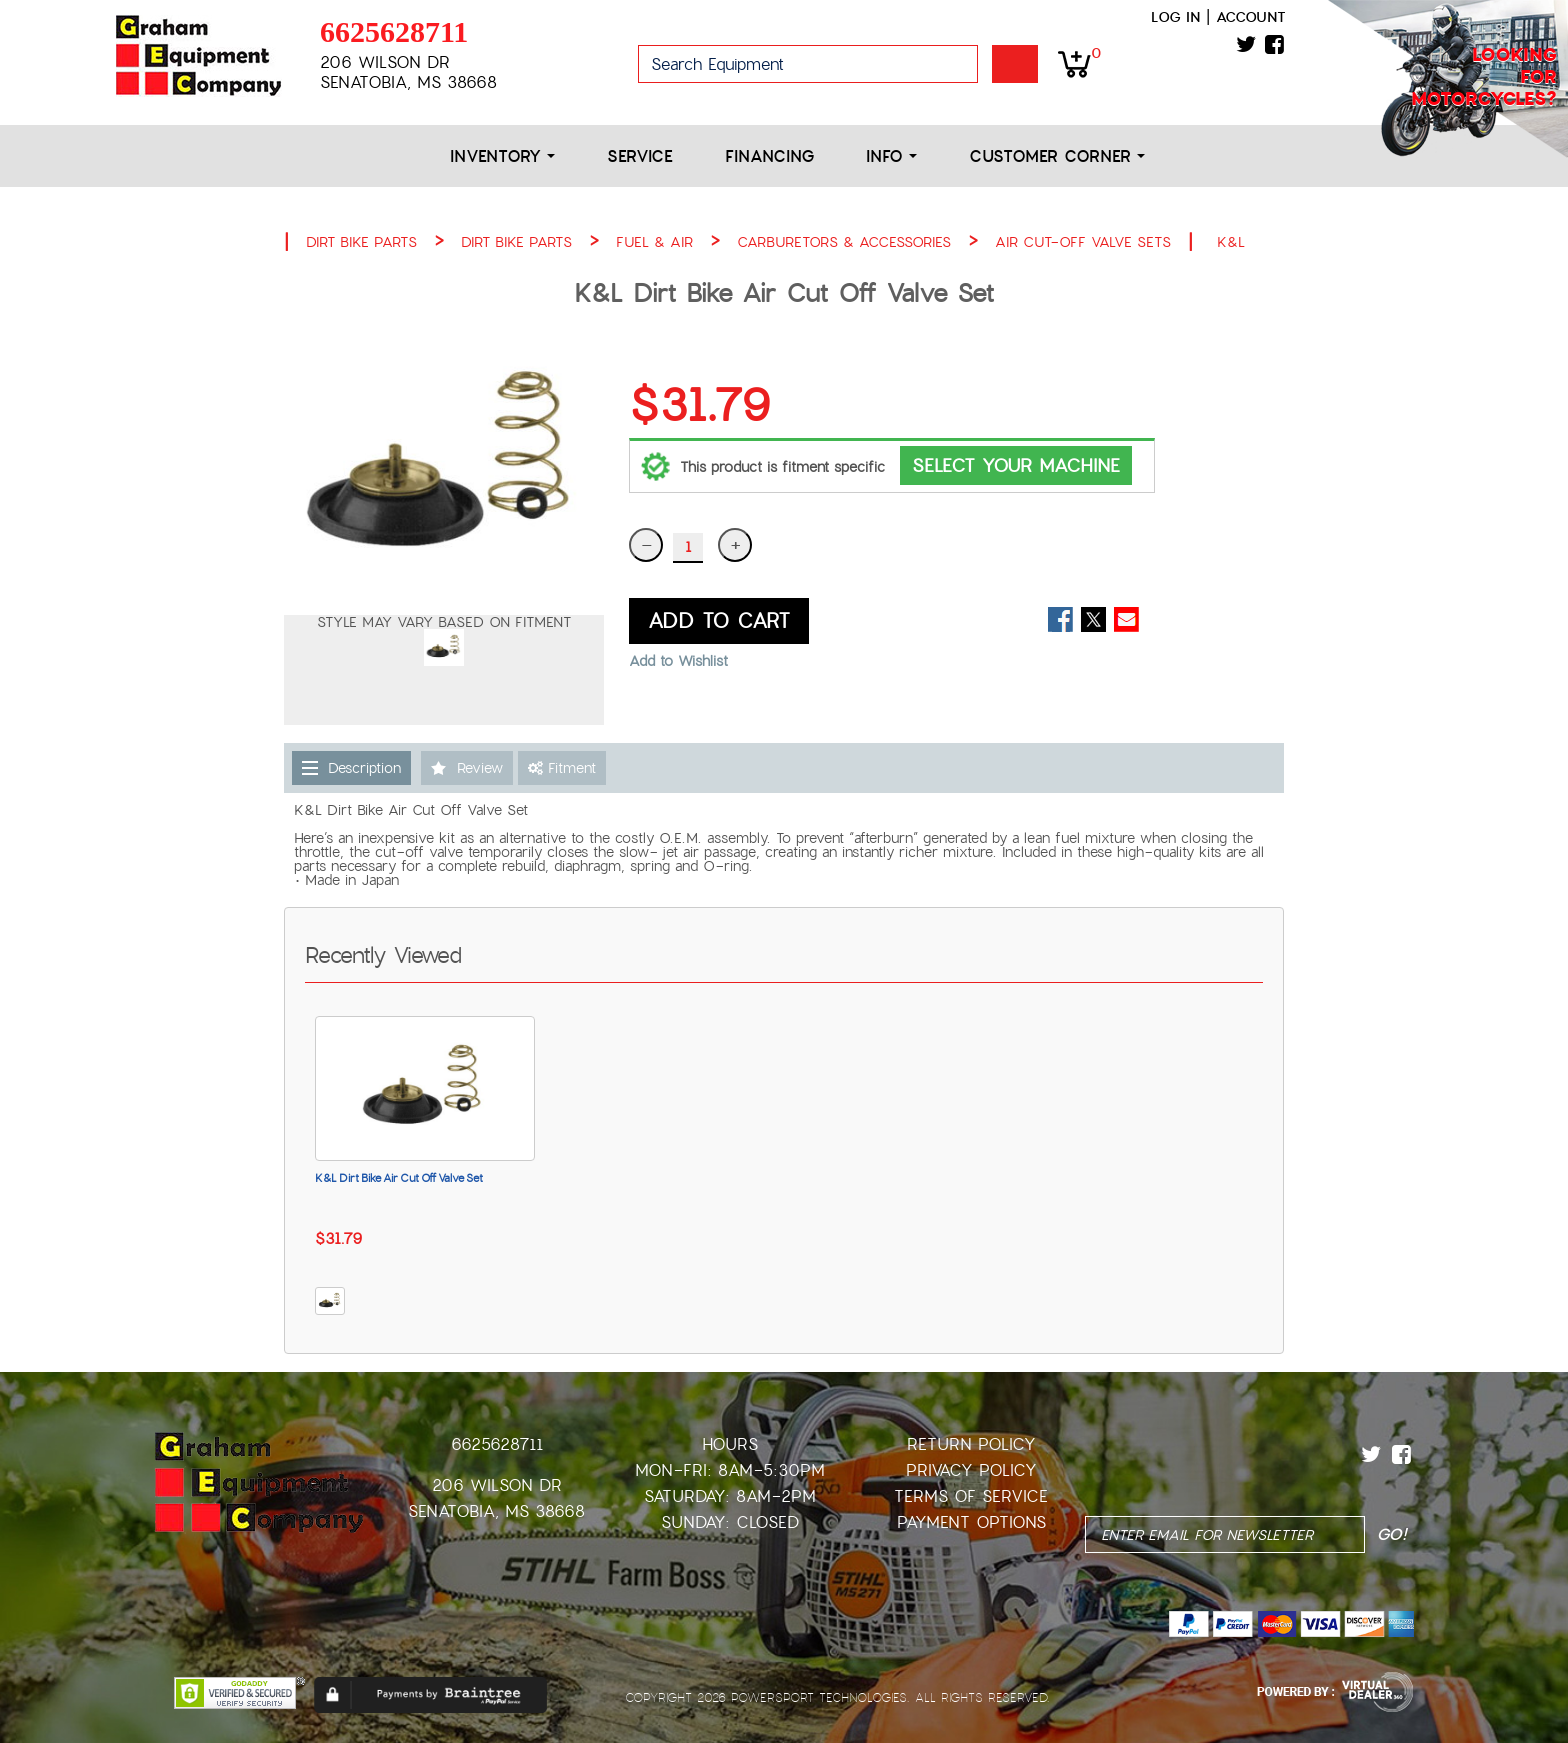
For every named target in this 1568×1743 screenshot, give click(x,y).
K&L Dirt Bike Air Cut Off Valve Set (399, 1178)
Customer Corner (1057, 156)
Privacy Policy (971, 1470)
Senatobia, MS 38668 (496, 1511)
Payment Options (971, 1522)
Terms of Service (971, 1496)
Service (640, 156)
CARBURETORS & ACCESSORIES (844, 242)
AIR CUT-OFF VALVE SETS (1083, 242)
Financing (769, 156)
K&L (1231, 242)
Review (480, 768)
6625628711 (394, 31)
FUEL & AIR (654, 242)
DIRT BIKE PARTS (361, 242)
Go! (1015, 64)
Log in (1175, 17)
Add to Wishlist (678, 661)
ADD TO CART (719, 621)
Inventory (502, 156)
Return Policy (971, 1444)
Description (364, 768)
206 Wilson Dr (497, 1485)
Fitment (562, 768)
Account (1251, 17)
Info (891, 156)
